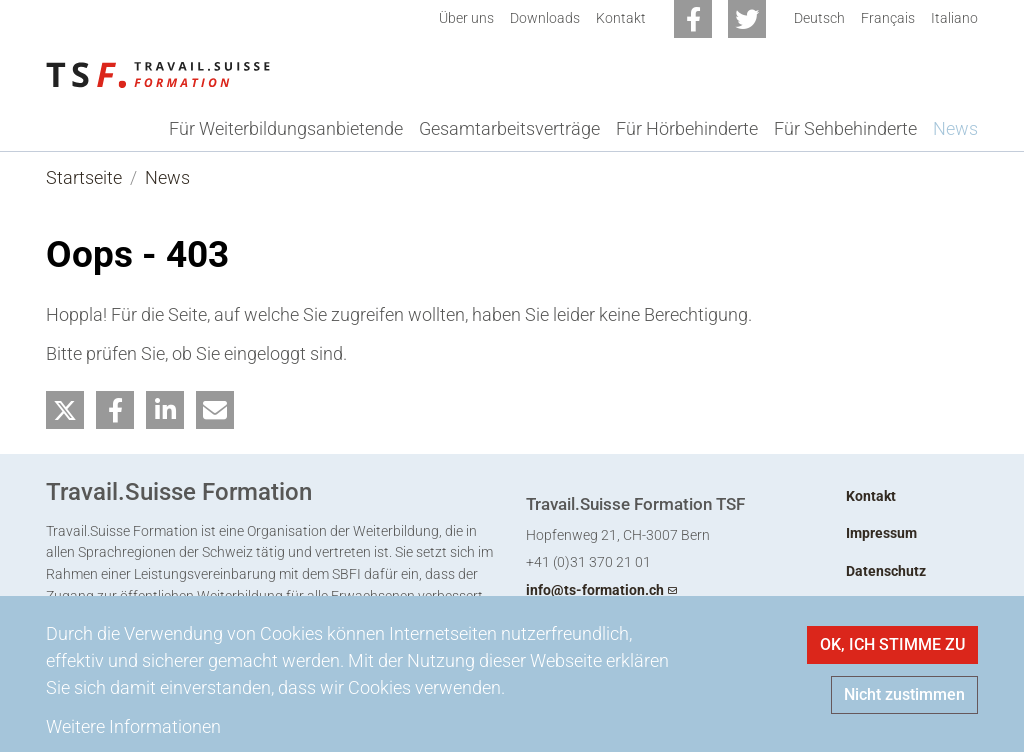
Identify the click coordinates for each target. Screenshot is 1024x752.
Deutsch (819, 18)
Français (888, 18)
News (167, 177)
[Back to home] (158, 73)
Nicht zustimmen (904, 694)
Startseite (84, 177)
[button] (65, 411)
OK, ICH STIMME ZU (892, 644)
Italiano (954, 18)
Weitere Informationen (133, 726)
